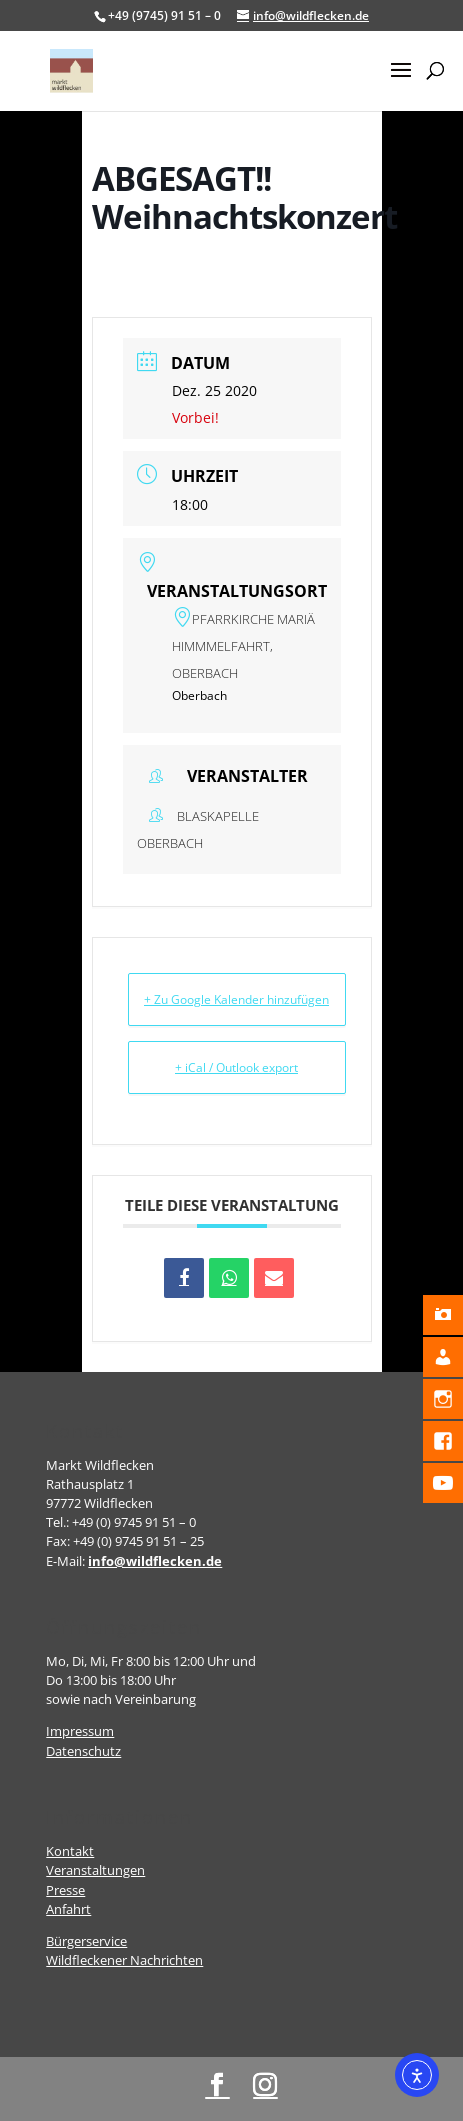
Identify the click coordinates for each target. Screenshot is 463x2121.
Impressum (80, 1731)
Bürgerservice (86, 1941)
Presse (65, 1890)
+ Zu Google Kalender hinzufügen (236, 999)
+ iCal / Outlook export (236, 1067)
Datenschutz (83, 1751)
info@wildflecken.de (155, 1561)
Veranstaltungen (95, 1870)
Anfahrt (68, 1909)
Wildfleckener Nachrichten (124, 1960)
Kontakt (70, 1851)
